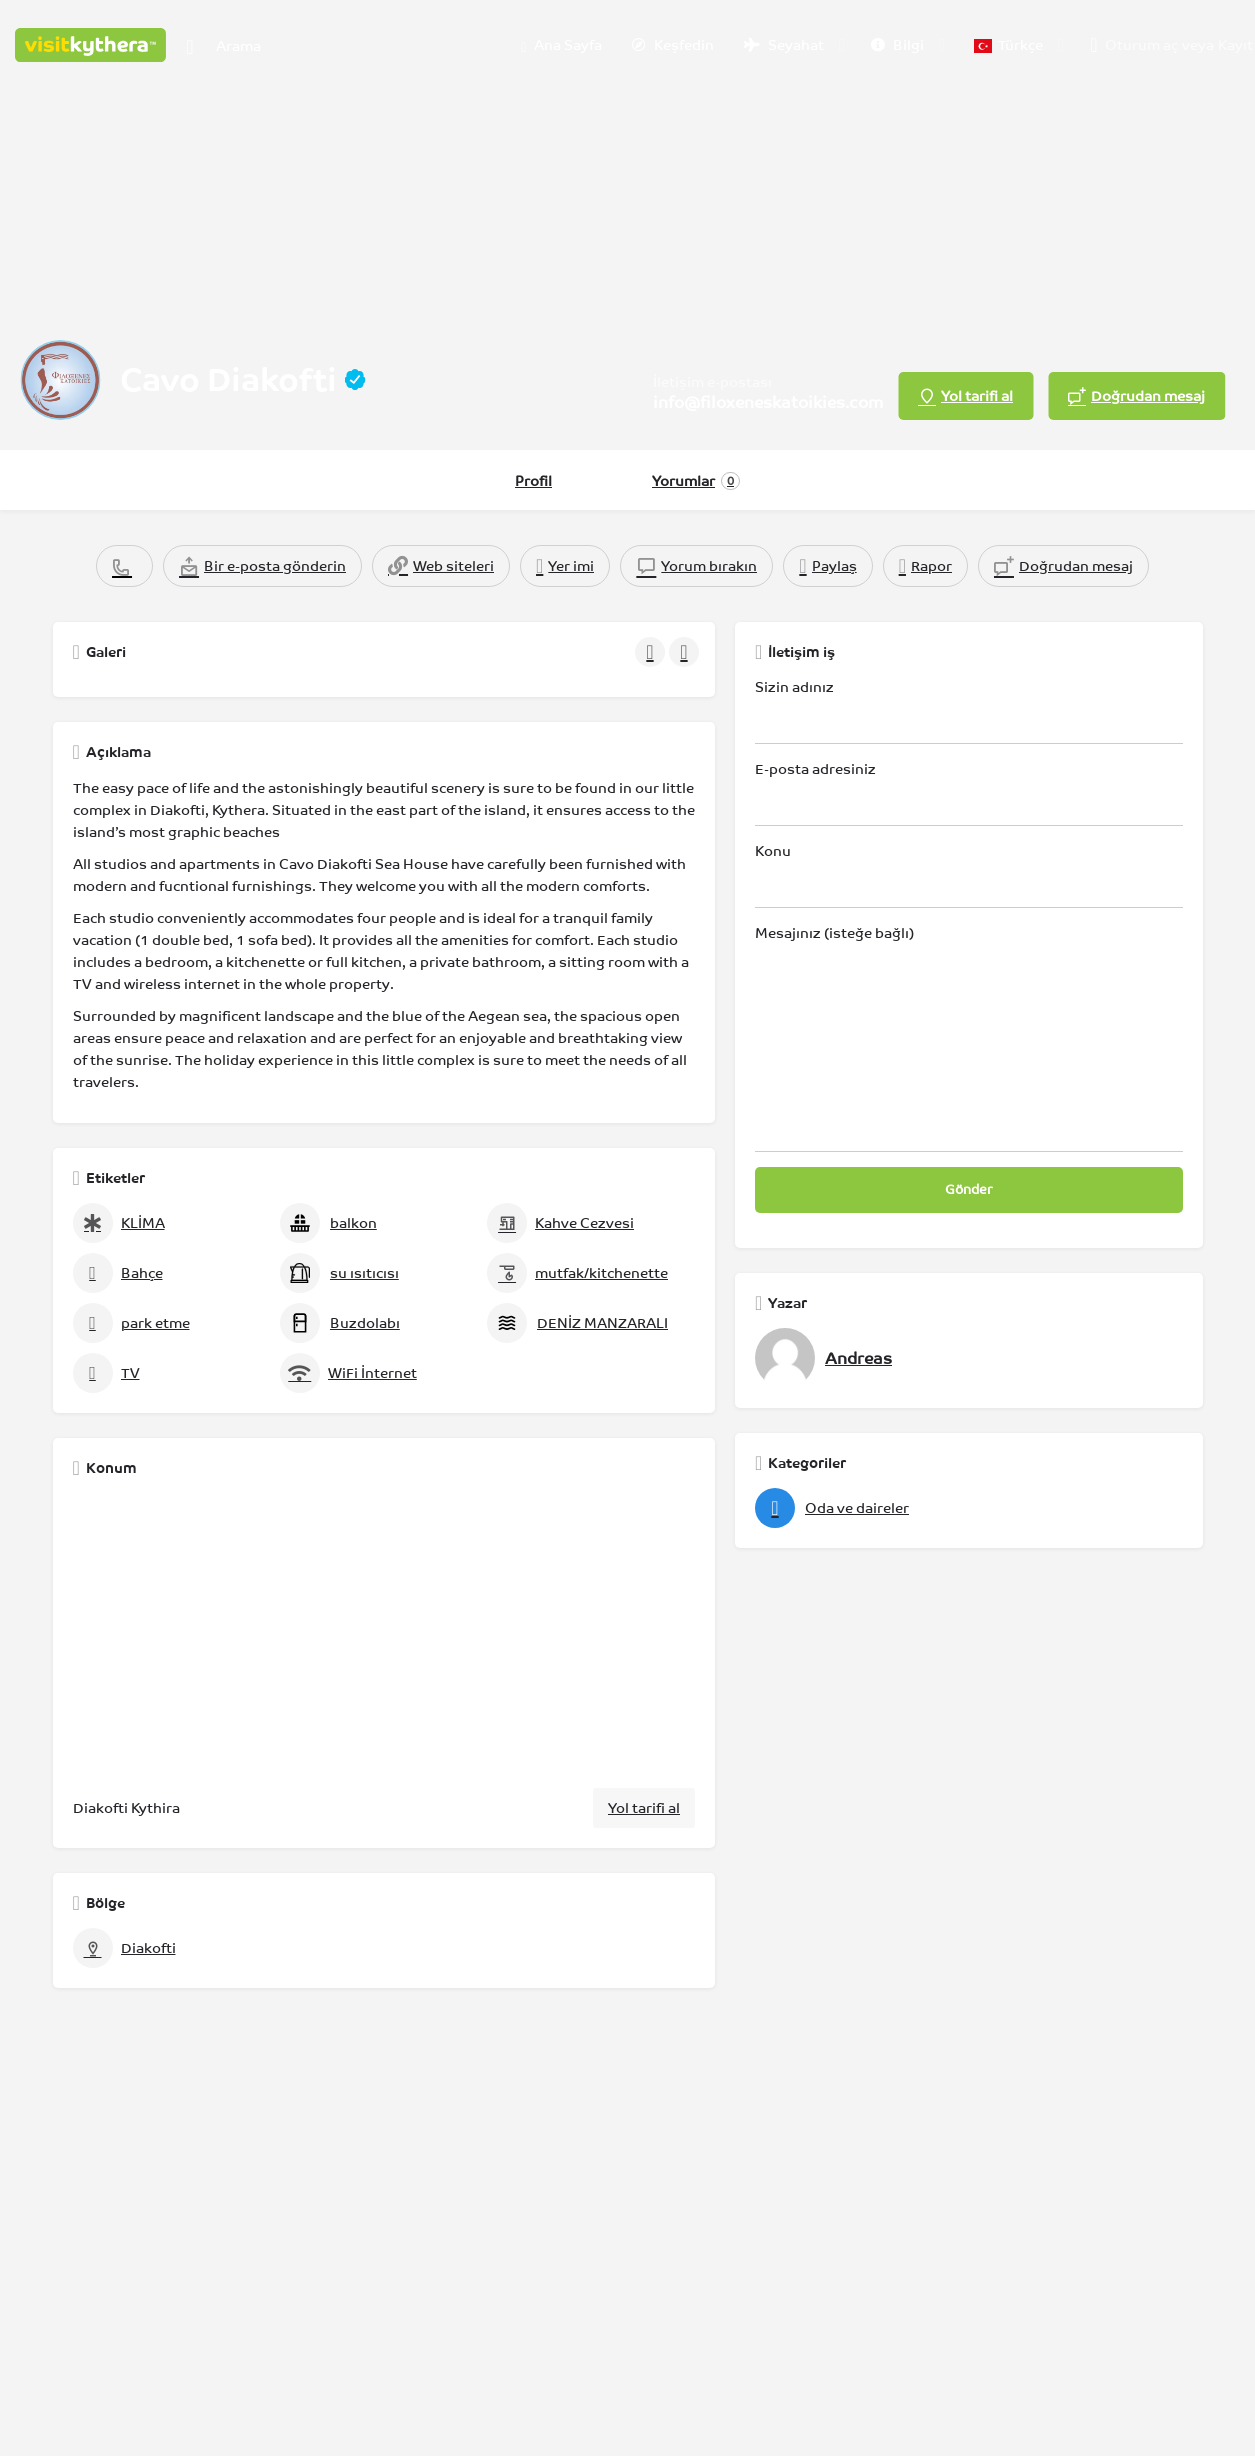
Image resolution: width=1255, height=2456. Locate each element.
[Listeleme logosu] (60, 380)
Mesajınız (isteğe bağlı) (969, 1038)
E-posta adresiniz (969, 793)
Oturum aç (1141, 45)
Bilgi (897, 45)
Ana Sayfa (561, 46)
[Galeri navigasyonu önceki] (652, 652)
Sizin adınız (969, 711)
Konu (969, 875)
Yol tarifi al (644, 1808)
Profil (533, 481)
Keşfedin (673, 45)
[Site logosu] (93, 43)
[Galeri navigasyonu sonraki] (686, 652)
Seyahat (784, 45)
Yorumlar (696, 481)
